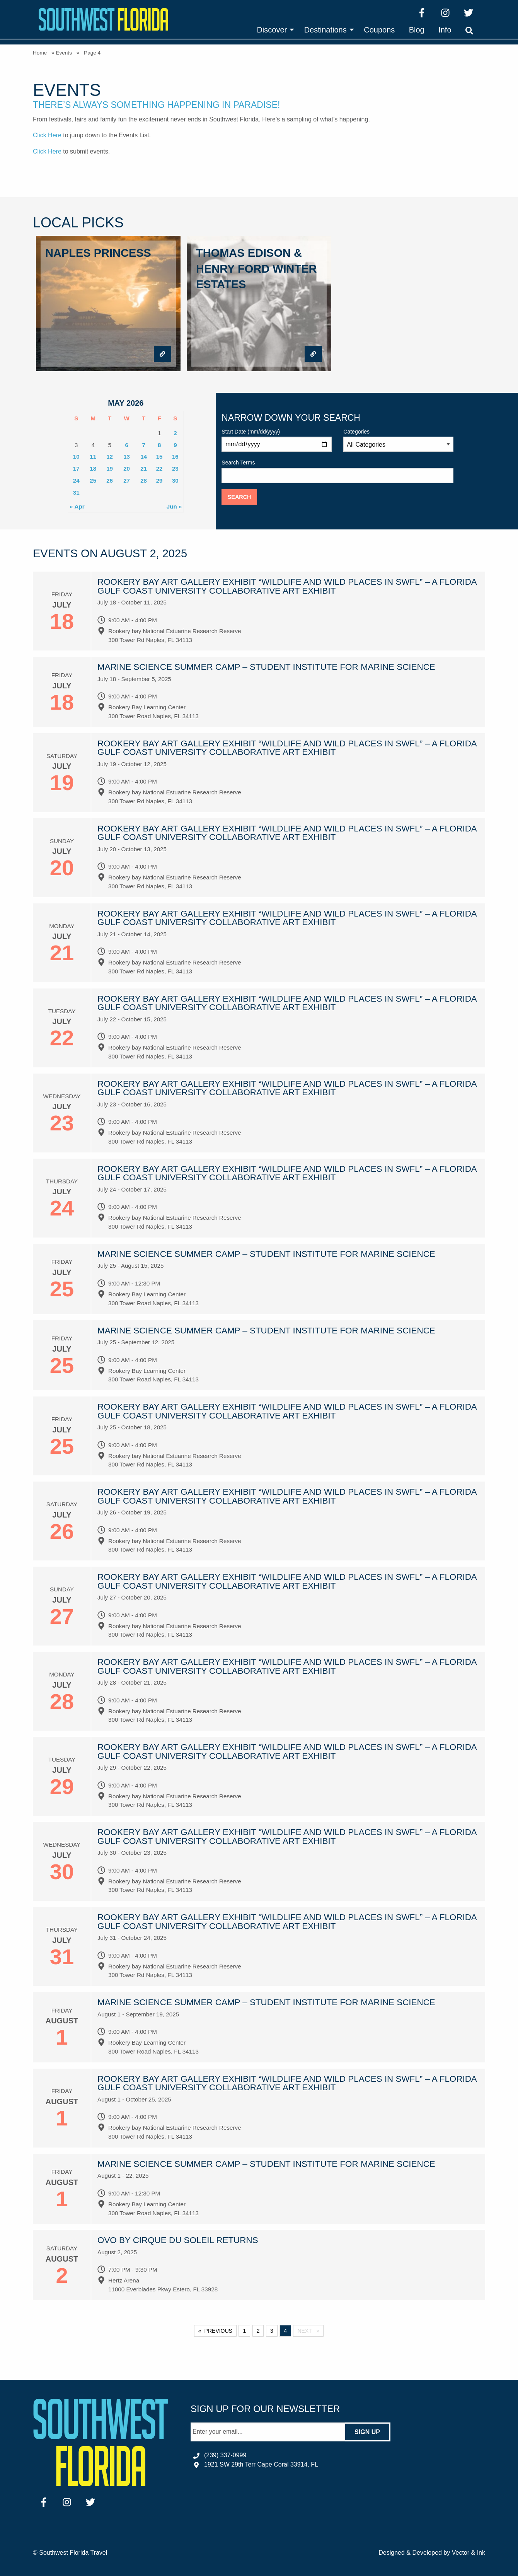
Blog (416, 30)
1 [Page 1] (244, 2331)
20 (126, 468)
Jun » (174, 506)
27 (126, 480)
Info (444, 30)
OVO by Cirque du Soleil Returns (177, 2240)
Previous (218, 2331)
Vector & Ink (468, 2552)
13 (126, 456)
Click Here (47, 135)
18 (93, 468)
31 (76, 492)
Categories (398, 440)
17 (76, 468)
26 (109, 480)
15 (159, 456)
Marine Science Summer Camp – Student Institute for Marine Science (266, 667)
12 (109, 456)
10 (76, 456)
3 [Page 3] (271, 2331)
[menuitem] (273, 30)
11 (93, 456)
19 (109, 468)
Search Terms (337, 471)
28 (143, 480)
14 (143, 456)
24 (76, 480)
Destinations (325, 30)
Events (64, 53)
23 (175, 468)
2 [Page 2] (258, 2331)
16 (175, 456)
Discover (272, 30)
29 (159, 480)
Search (239, 497)
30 (175, 480)
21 (143, 468)
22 (159, 468)
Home (40, 53)
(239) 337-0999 (225, 2455)
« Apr (77, 506)
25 (93, 480)
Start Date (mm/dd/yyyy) (277, 440)
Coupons (379, 30)
